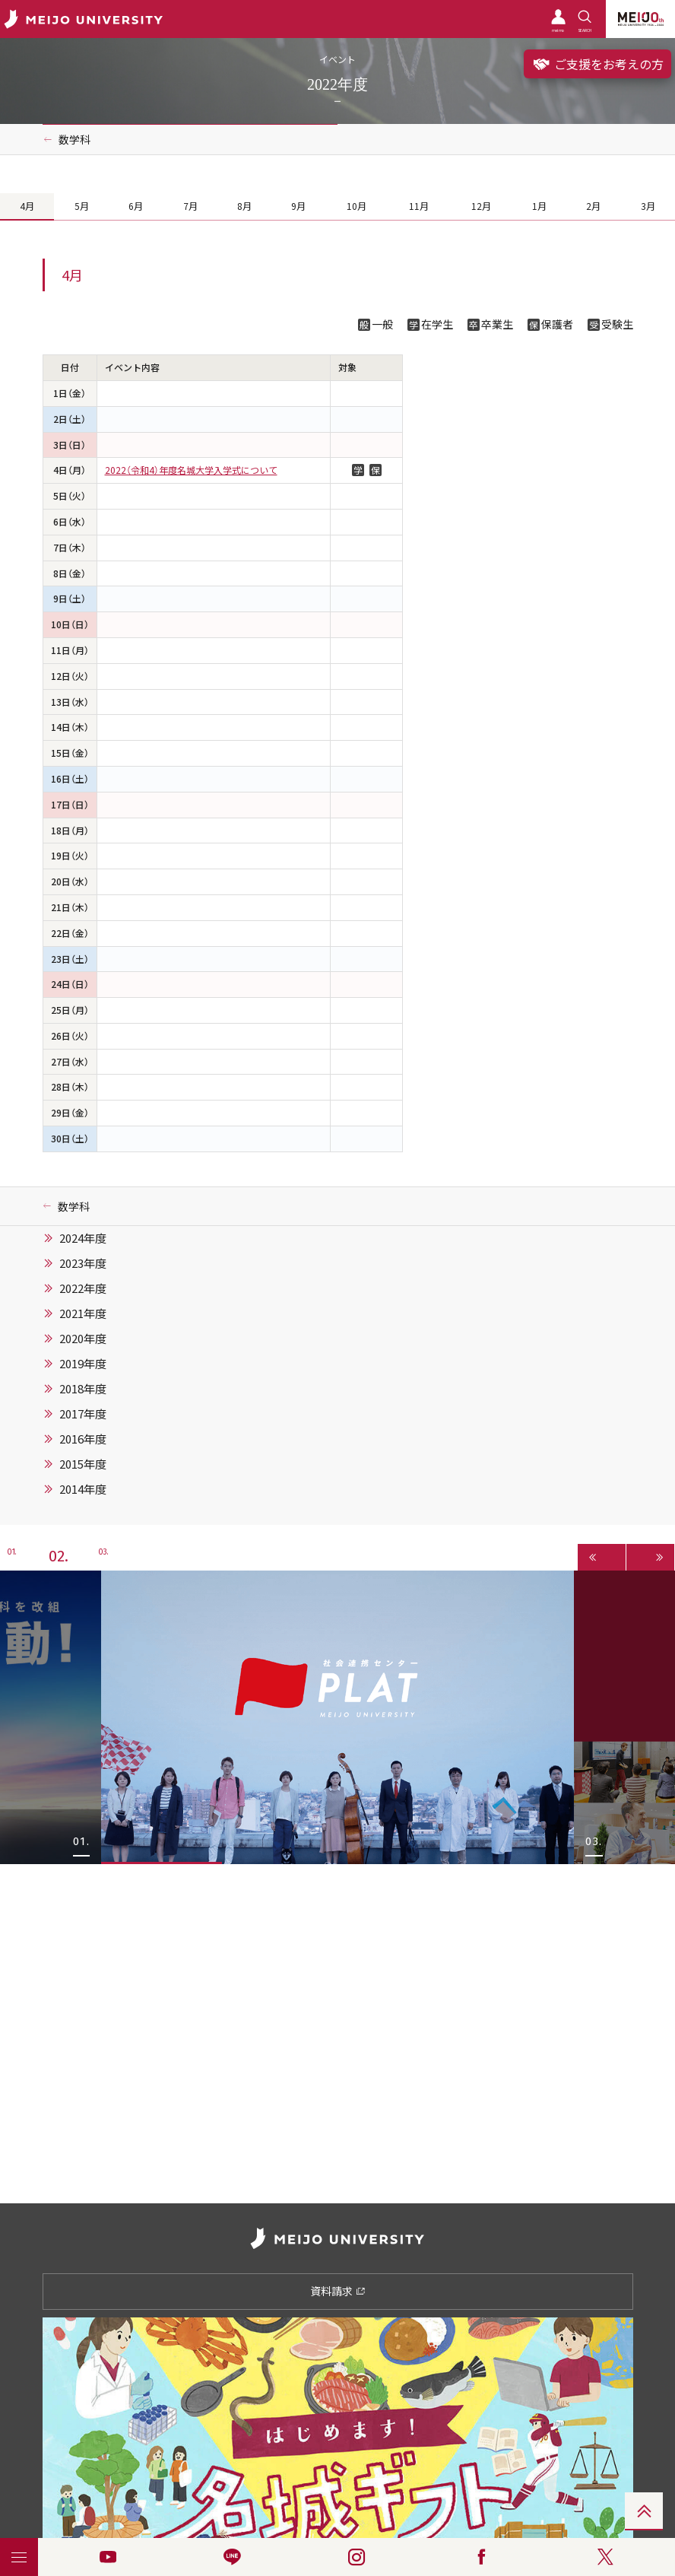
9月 (298, 206)
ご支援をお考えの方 (597, 64)
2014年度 (82, 1489)
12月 (481, 206)
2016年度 (82, 1439)
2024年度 (82, 1238)
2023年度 (82, 1263)
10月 (356, 206)
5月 (81, 206)
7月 (190, 206)
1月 (539, 206)
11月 (419, 206)
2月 (593, 206)
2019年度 (82, 1363)
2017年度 (82, 1414)
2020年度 (82, 1338)
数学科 (74, 139)
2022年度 (82, 1288)
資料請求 (338, 2290)
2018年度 (82, 1388)
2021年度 (82, 1313)
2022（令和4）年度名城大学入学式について (191, 470)
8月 (244, 206)
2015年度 (82, 1464)
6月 (135, 206)
